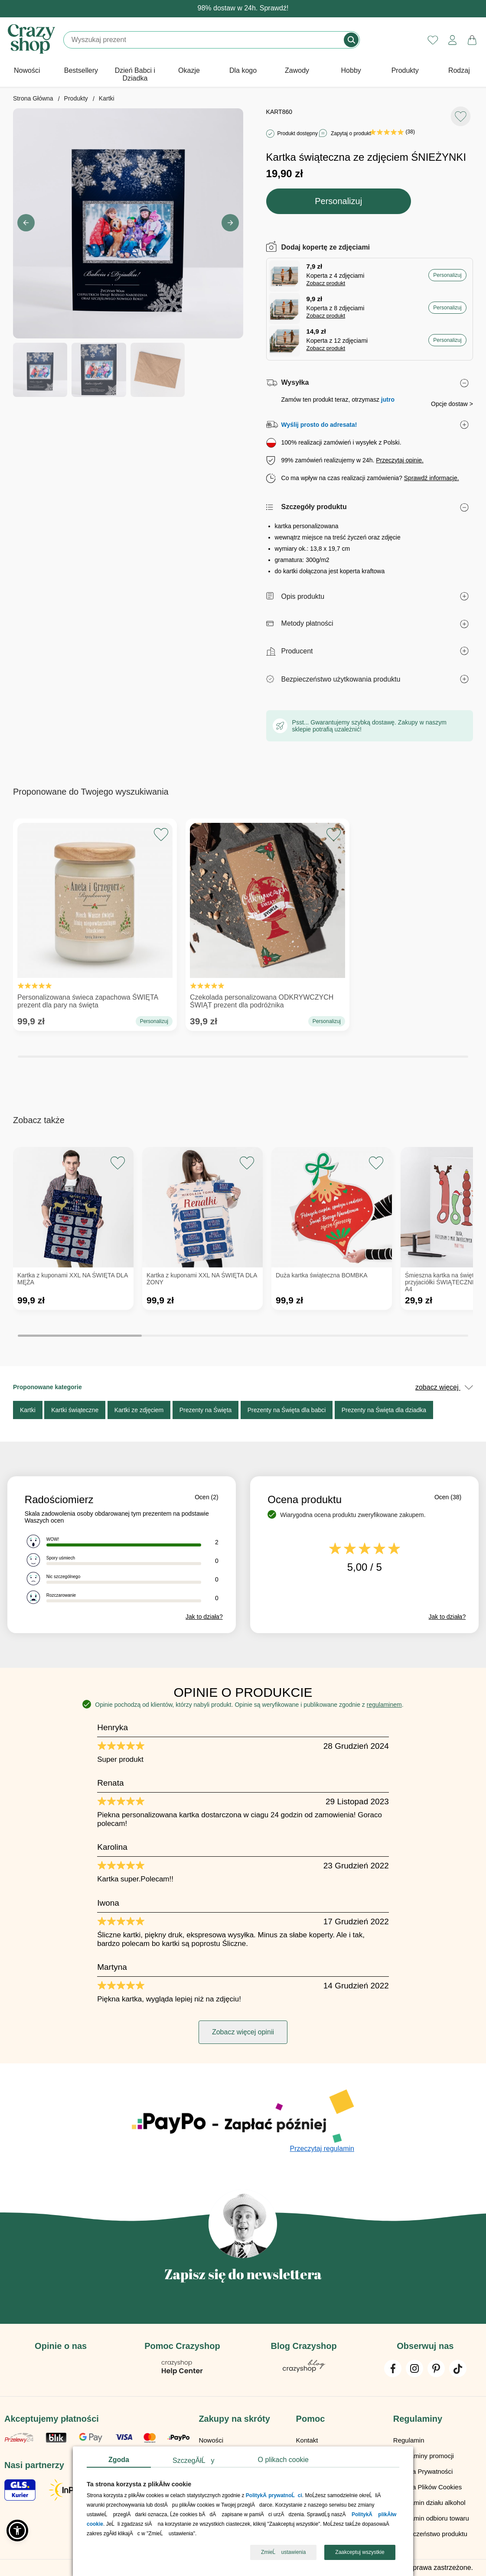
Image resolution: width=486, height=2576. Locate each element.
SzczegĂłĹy (194, 2460)
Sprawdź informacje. (431, 477)
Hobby (351, 70)
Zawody (297, 70)
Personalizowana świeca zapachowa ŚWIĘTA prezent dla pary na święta (95, 918)
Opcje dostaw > (452, 403)
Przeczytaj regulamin (322, 2148)
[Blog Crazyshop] (304, 2370)
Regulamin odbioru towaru (431, 2518)
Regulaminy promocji (423, 2455)
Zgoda (118, 2459)
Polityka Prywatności (423, 2471)
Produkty (405, 70)
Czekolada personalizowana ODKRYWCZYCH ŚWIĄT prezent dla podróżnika (267, 918)
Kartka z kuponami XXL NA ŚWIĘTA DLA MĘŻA (72, 1279)
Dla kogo (243, 70)
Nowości (27, 70)
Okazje (189, 70)
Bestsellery (81, 70)
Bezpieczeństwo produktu (430, 2533)
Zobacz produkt (326, 283)
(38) (392, 132)
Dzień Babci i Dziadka (135, 74)
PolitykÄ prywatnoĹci (274, 2496)
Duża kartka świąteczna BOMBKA (322, 1275)
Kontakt (307, 2440)
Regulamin (408, 2440)
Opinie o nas (61, 2346)
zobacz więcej (444, 1387)
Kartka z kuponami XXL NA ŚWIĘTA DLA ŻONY (202, 1279)
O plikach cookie (283, 2459)
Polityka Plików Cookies (427, 2487)
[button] (230, 222)
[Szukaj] (204, 39)
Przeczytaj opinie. (400, 460)
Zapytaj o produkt (351, 133)
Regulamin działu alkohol (429, 2502)
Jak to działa (204, 1616)
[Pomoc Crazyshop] (182, 2373)
